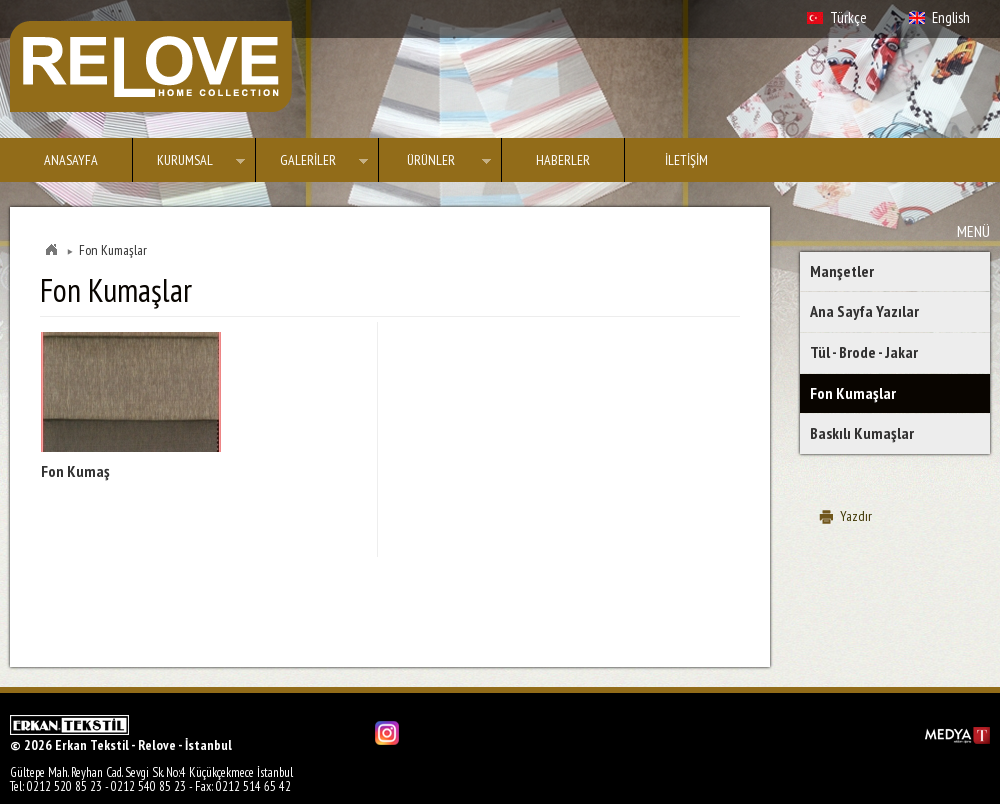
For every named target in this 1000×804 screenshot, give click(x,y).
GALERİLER (312, 164)
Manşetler (842, 271)
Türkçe (848, 17)
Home (51, 250)
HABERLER (563, 160)
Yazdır (856, 516)
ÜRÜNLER (435, 164)
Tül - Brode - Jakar (864, 352)
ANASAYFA (71, 160)
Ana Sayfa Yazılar (864, 311)
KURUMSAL (189, 164)
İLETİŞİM (686, 160)
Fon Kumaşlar (853, 393)
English (951, 17)
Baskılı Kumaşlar (862, 433)
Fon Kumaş (75, 471)
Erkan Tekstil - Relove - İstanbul (151, 66)
